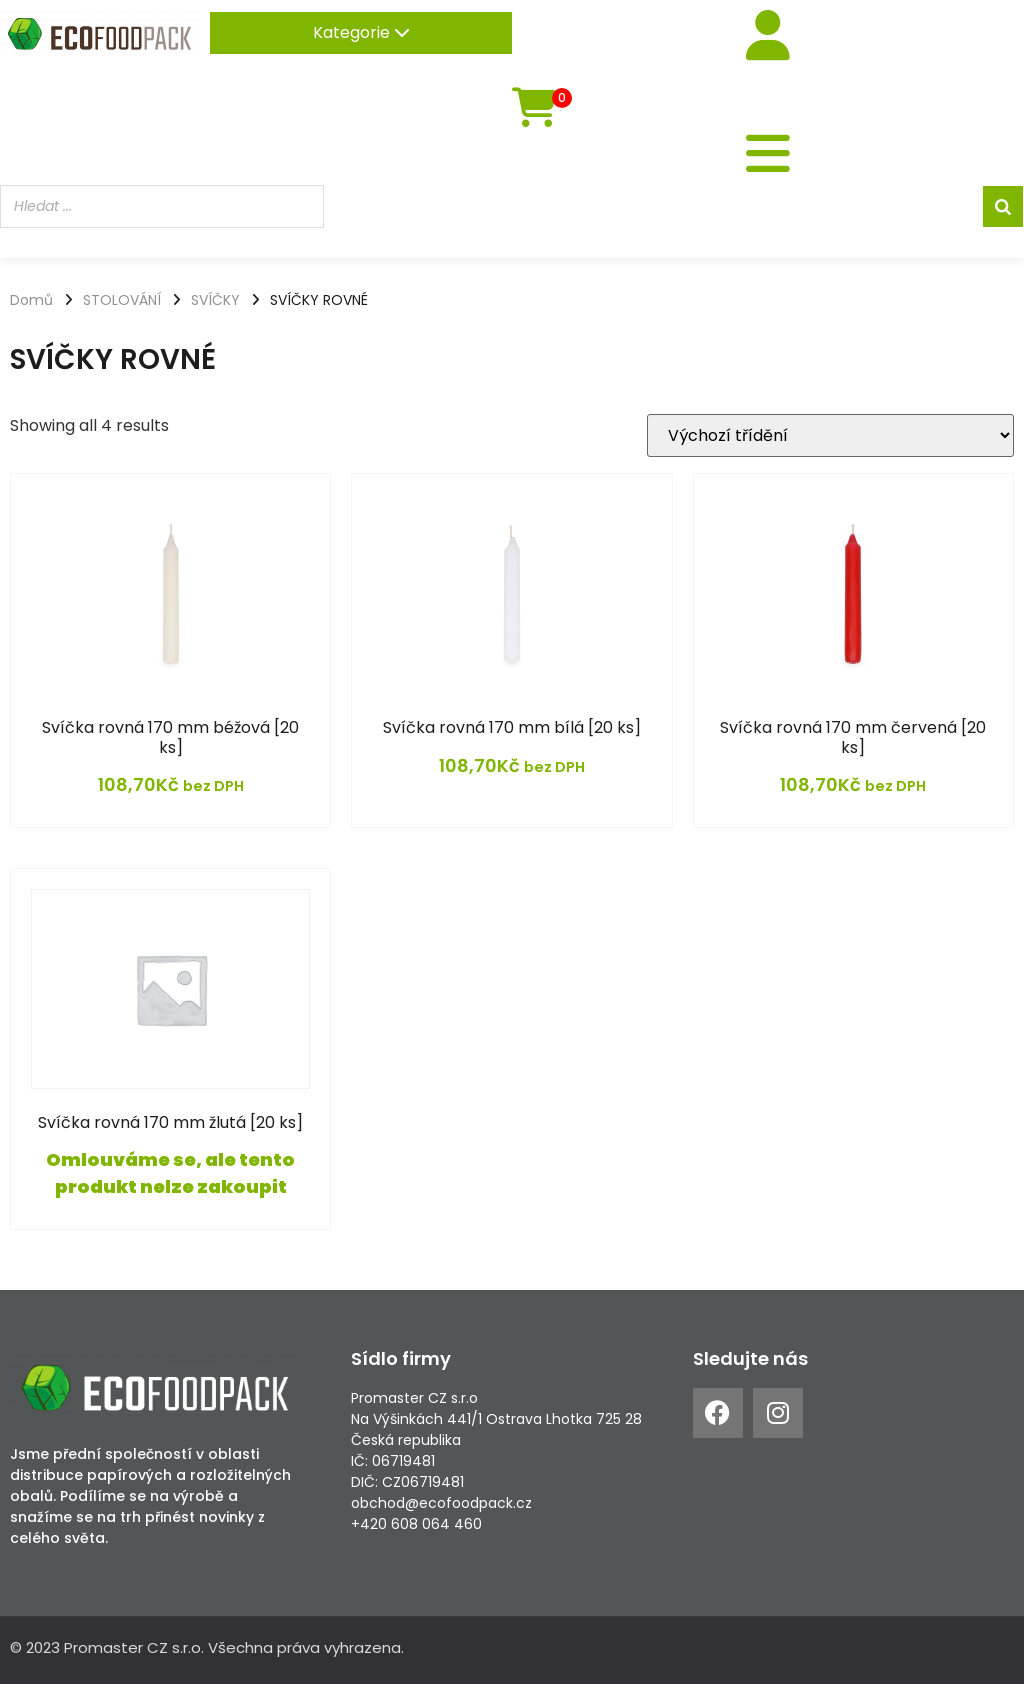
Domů (31, 300)
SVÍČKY (215, 300)
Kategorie (361, 32)
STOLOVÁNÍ (122, 300)
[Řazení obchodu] (830, 435)
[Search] (1003, 206)
